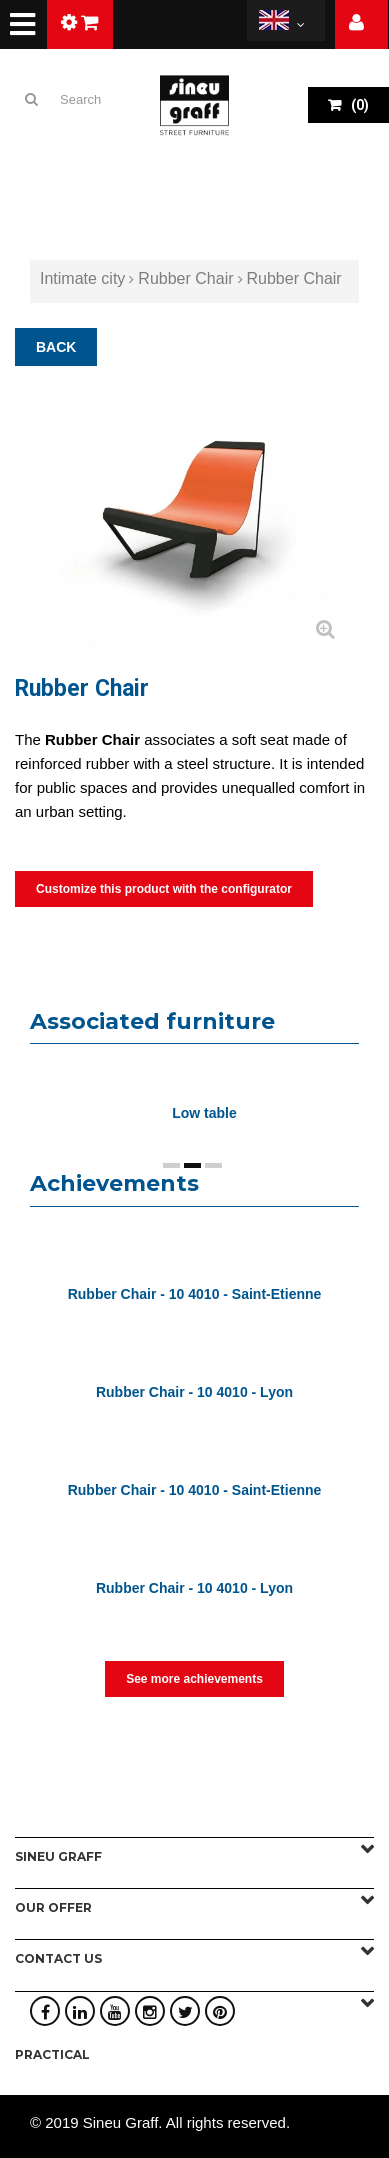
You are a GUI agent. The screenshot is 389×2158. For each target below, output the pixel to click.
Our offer (53, 1907)
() (358, 105)
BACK (56, 347)
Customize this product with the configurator (164, 889)
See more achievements (194, 1679)
